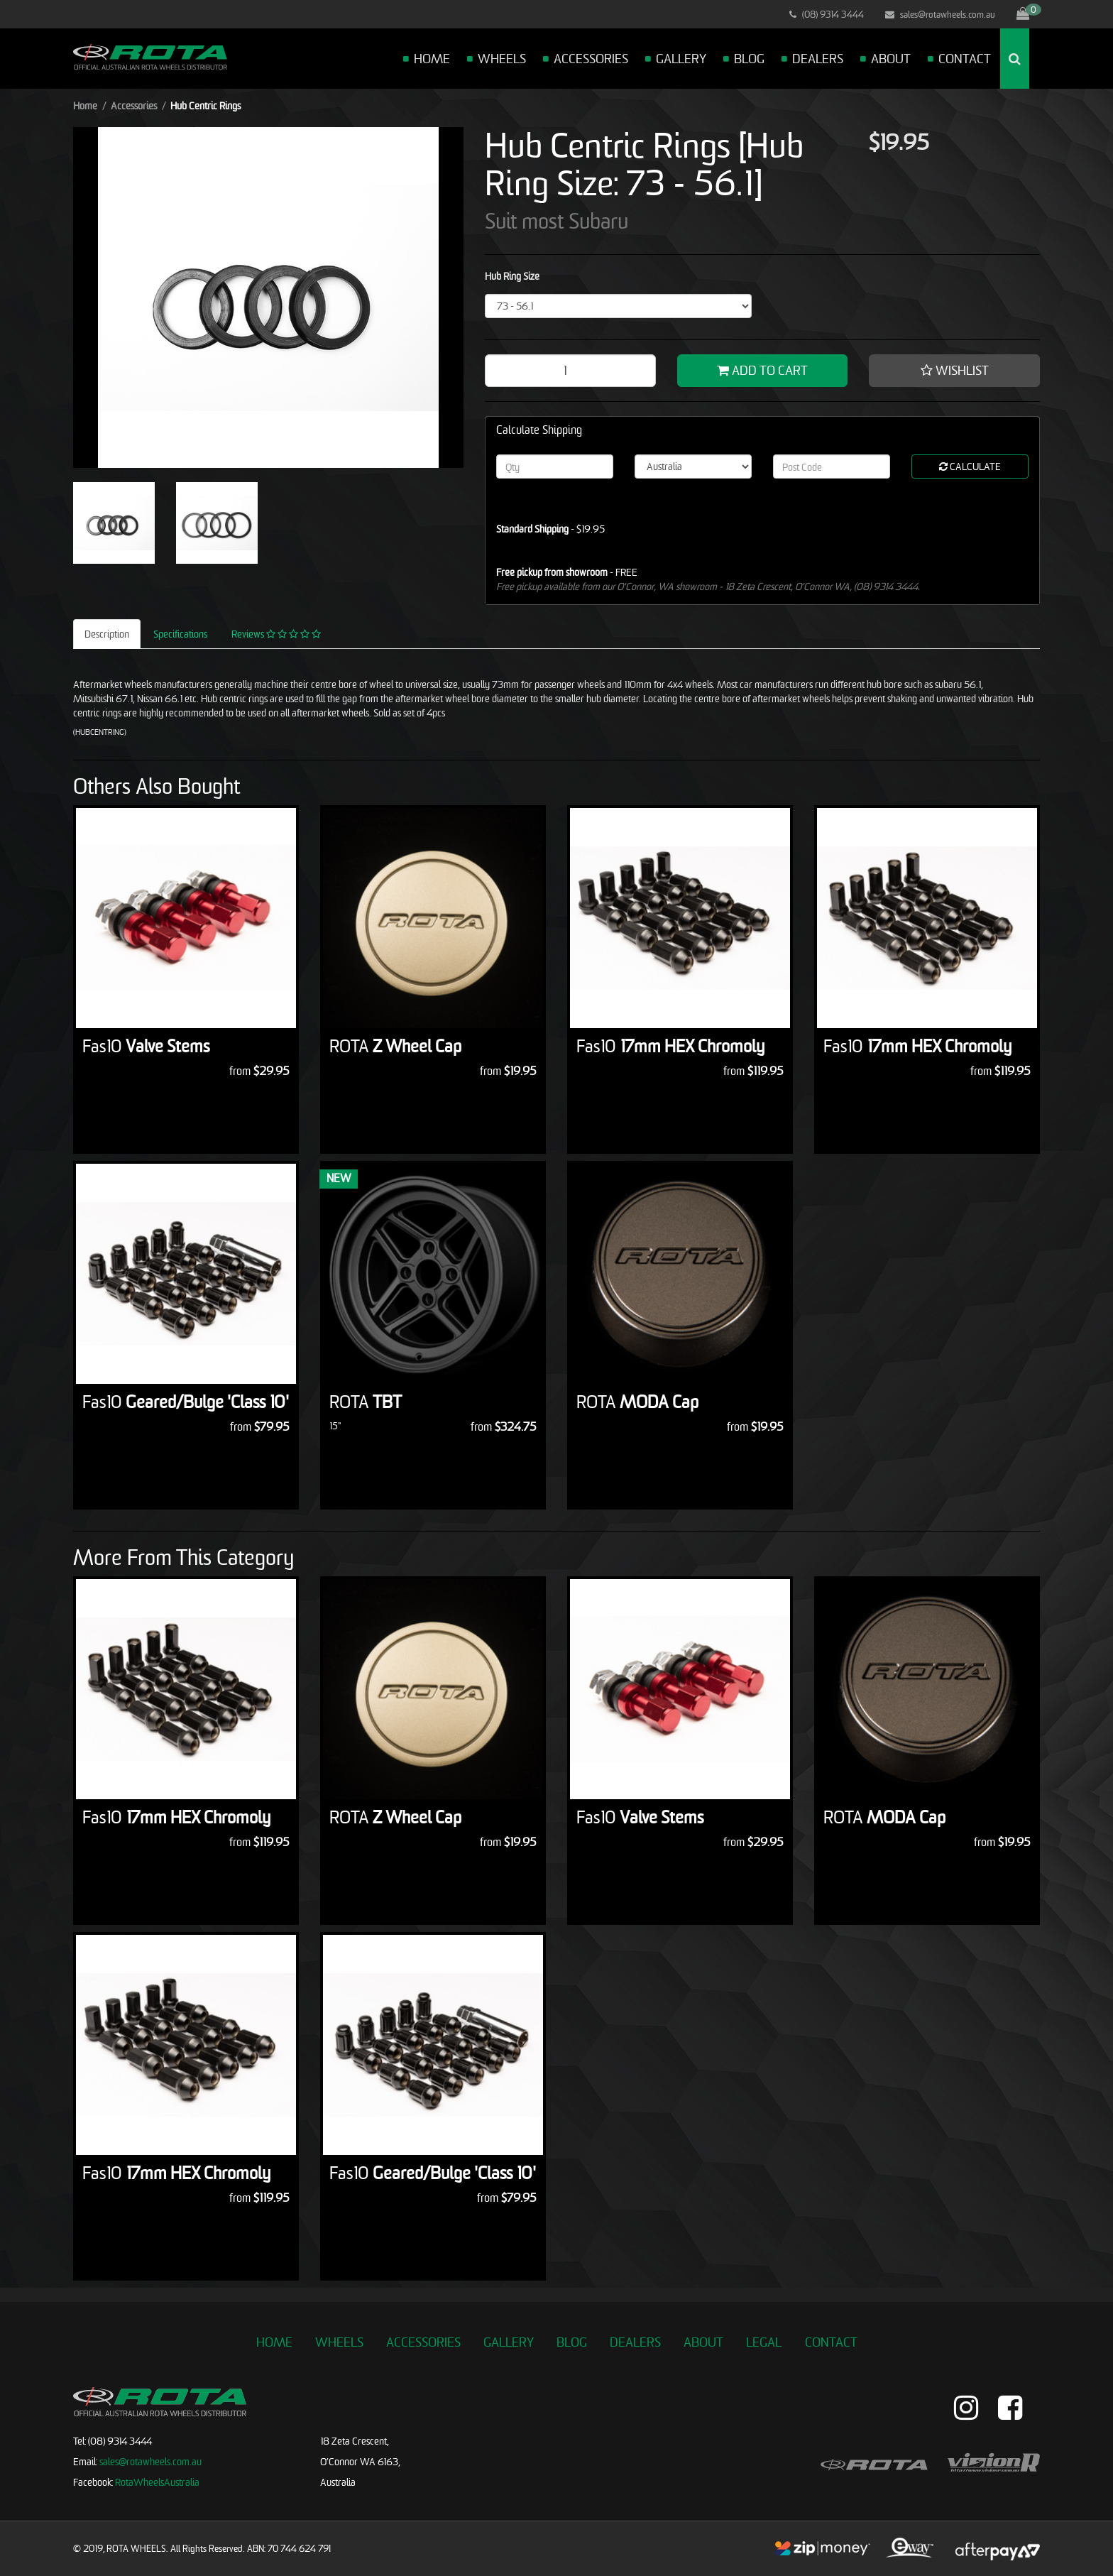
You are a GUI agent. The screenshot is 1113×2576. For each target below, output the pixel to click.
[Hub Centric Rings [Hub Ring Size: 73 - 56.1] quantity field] (570, 370)
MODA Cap (637, 1402)
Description (106, 634)
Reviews (276, 634)
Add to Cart (762, 370)
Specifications (180, 634)
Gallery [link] (508, 2342)
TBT (365, 1402)
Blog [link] (571, 2342)
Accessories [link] (423, 2342)
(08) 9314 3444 (826, 14)
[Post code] (831, 466)
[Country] (693, 466)
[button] (954, 370)
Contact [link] (831, 2342)
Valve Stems (145, 1046)
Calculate (970, 466)
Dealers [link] (635, 2342)
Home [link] (274, 2342)
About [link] (703, 2342)
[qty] (554, 466)
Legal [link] (764, 2342)
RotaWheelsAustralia (157, 2482)
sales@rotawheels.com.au (940, 14)
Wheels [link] (339, 2342)
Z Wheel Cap (395, 1046)
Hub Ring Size (512, 276)
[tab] (107, 634)
